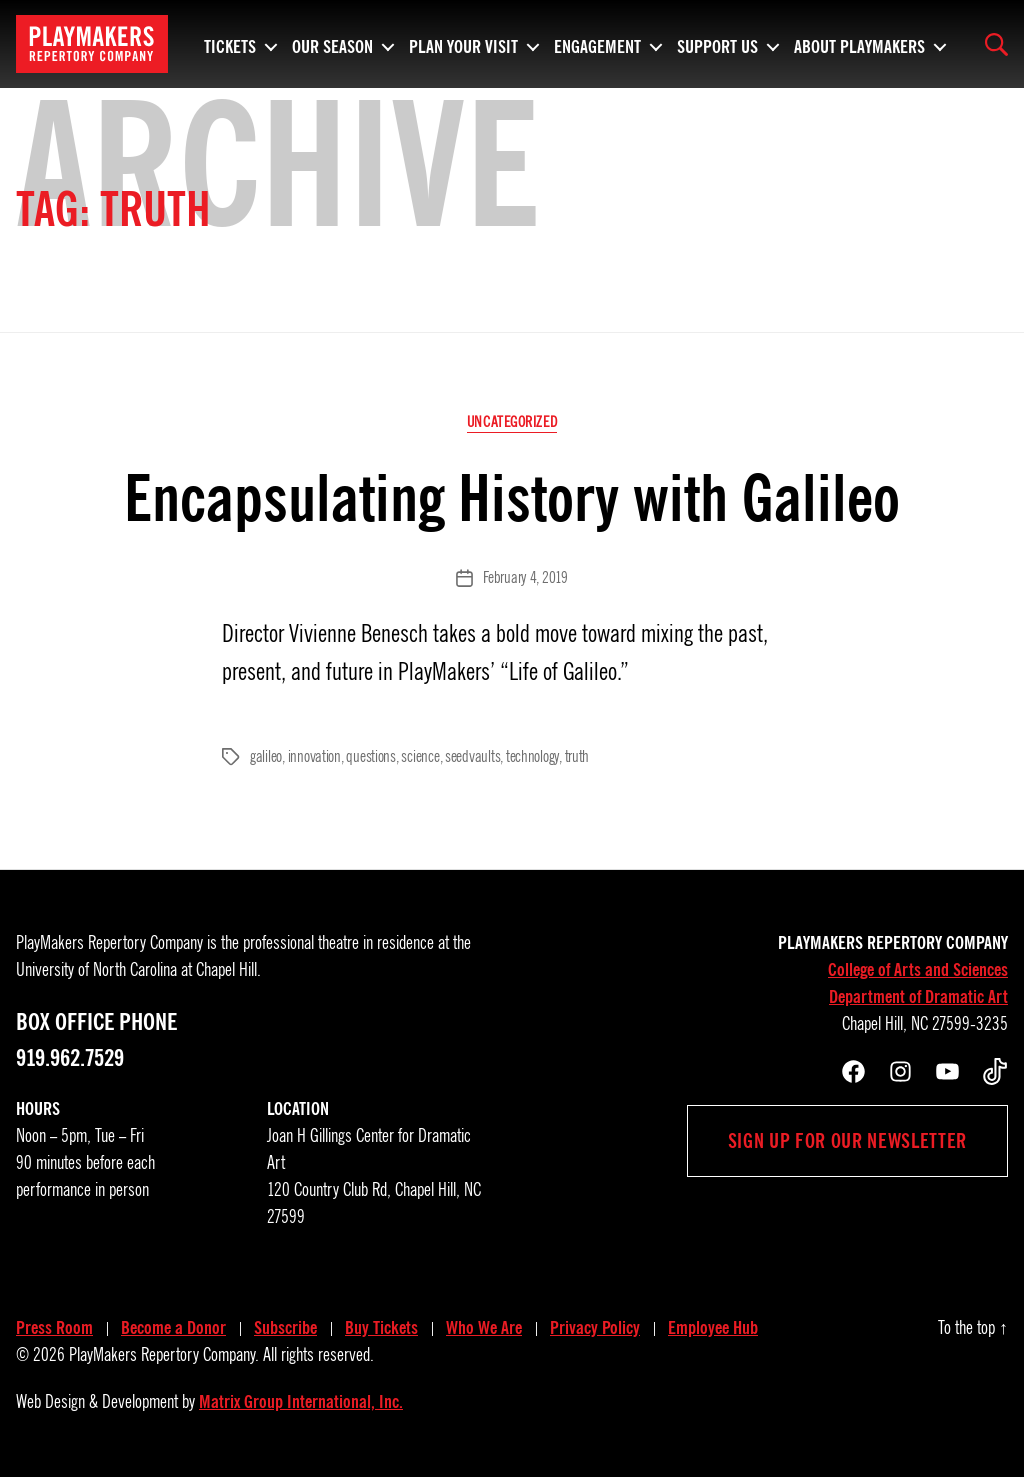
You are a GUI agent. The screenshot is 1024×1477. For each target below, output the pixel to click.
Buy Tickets (381, 1328)
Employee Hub (713, 1328)
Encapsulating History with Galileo (512, 498)
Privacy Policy (595, 1328)
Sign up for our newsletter (847, 1141)
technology (532, 757)
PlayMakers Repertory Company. (164, 1355)
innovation (314, 757)
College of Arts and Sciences (918, 970)
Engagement (597, 44)
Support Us (717, 44)
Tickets (230, 44)
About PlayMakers (859, 44)
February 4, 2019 (525, 578)
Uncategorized (512, 422)
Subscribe (285, 1328)
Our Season (332, 44)
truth (577, 757)
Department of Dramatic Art (918, 997)
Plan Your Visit (463, 44)
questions (371, 757)
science (420, 757)
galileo (266, 757)
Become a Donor (173, 1328)
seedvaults (472, 757)
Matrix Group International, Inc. (301, 1402)
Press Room (54, 1328)
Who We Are (484, 1328)
